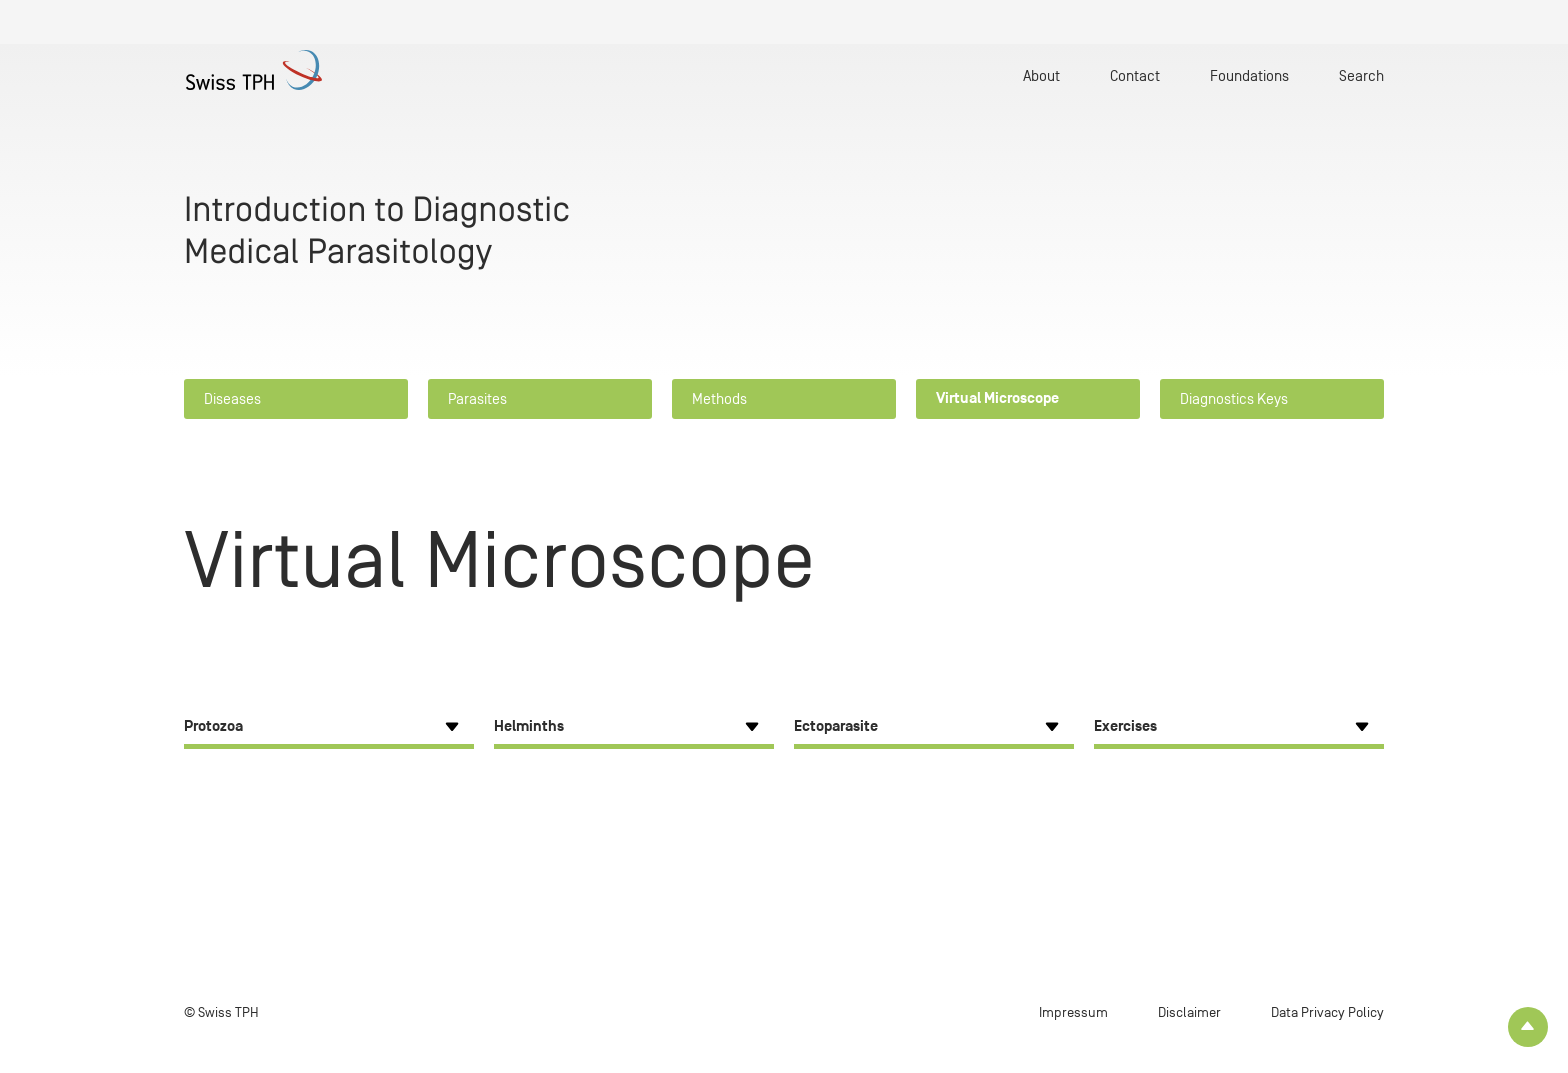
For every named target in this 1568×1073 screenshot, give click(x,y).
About (1041, 75)
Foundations (1249, 75)
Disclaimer (1189, 1012)
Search (1361, 75)
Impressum (1073, 1012)
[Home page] (284, 70)
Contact (1135, 75)
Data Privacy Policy (1327, 1012)
